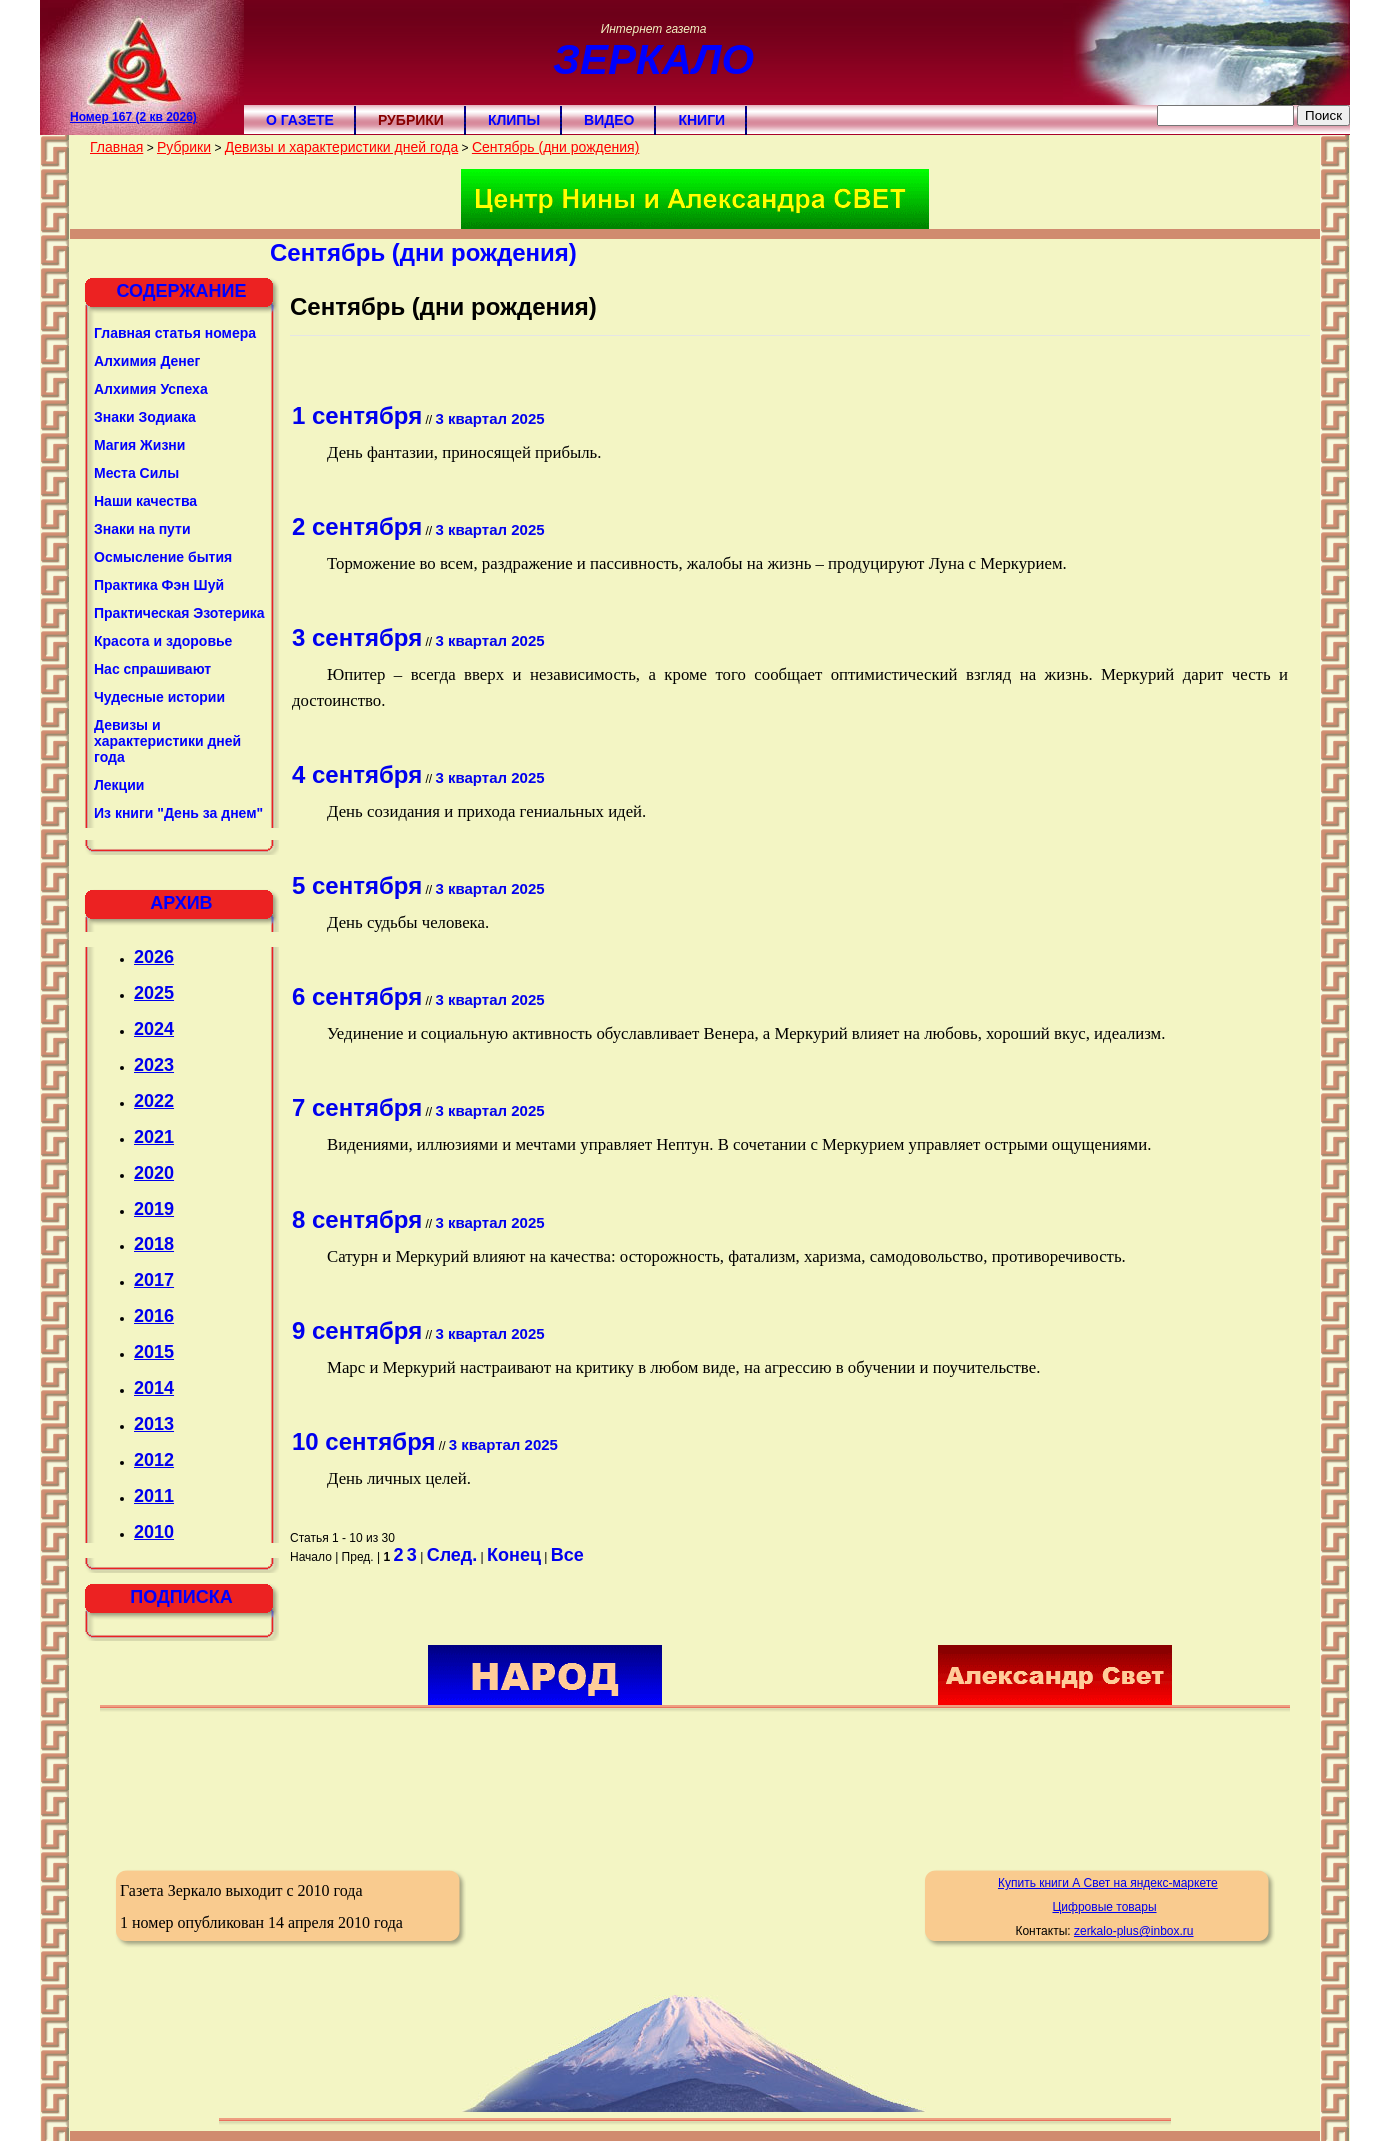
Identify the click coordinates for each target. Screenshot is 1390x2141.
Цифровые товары (1104, 1907)
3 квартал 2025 (489, 418)
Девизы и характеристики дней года (341, 147)
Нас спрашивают (152, 669)
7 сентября (357, 1107)
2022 (154, 1101)
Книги (701, 120)
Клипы (514, 120)
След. (452, 1555)
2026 (154, 957)
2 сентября (357, 526)
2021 (154, 1137)
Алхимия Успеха (151, 389)
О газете (300, 120)
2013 (154, 1424)
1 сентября (357, 415)
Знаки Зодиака (145, 417)
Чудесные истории (159, 697)
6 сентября (357, 996)
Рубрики (411, 120)
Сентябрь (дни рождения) (555, 147)
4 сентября (357, 774)
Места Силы (136, 473)
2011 (154, 1496)
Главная (116, 147)
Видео (609, 120)
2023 (154, 1065)
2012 (154, 1460)
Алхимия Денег (147, 361)
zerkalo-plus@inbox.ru (1134, 1931)
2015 (154, 1352)
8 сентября (357, 1219)
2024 (154, 1029)
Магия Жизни (139, 445)
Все (567, 1555)
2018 (154, 1244)
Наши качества (145, 501)
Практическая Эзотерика (179, 613)
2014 (154, 1388)
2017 (154, 1280)
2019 (154, 1209)
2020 (154, 1173)
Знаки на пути (142, 529)
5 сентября (357, 885)
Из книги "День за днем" (178, 813)
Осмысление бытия (163, 557)
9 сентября (357, 1330)
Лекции (119, 785)
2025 (154, 993)
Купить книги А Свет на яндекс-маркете (1108, 1883)
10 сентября (363, 1441)
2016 (154, 1316)
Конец (514, 1555)
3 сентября (357, 637)
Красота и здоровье (163, 641)
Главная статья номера (175, 333)
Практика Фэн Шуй (159, 585)
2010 (154, 1532)
